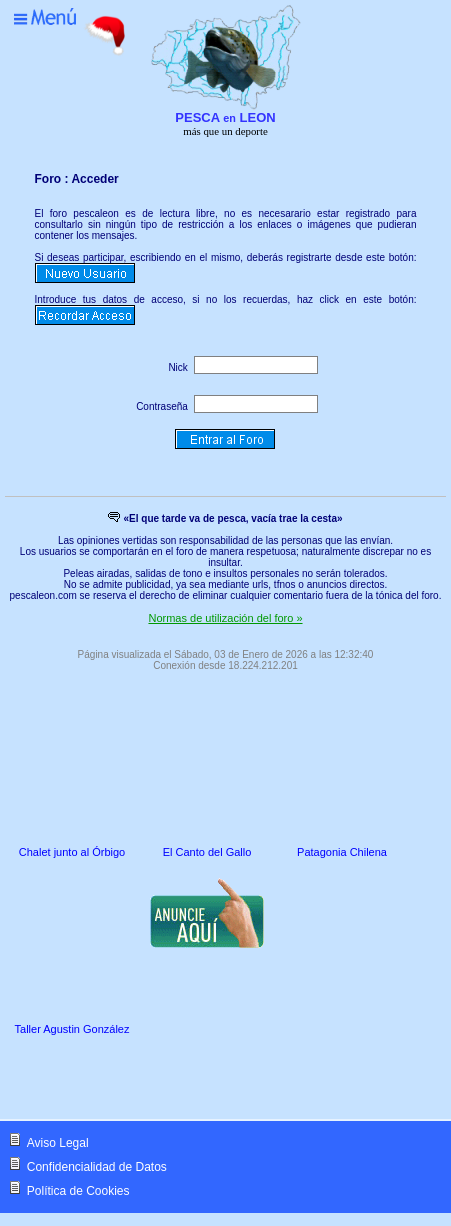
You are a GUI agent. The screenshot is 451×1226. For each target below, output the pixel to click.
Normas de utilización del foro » (225, 618)
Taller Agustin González (72, 1029)
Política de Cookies (78, 1191)
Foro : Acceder (77, 179)
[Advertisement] (179, 1080)
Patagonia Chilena (342, 852)
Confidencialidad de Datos (97, 1167)
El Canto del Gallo (207, 852)
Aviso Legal (58, 1143)
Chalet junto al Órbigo (72, 852)
